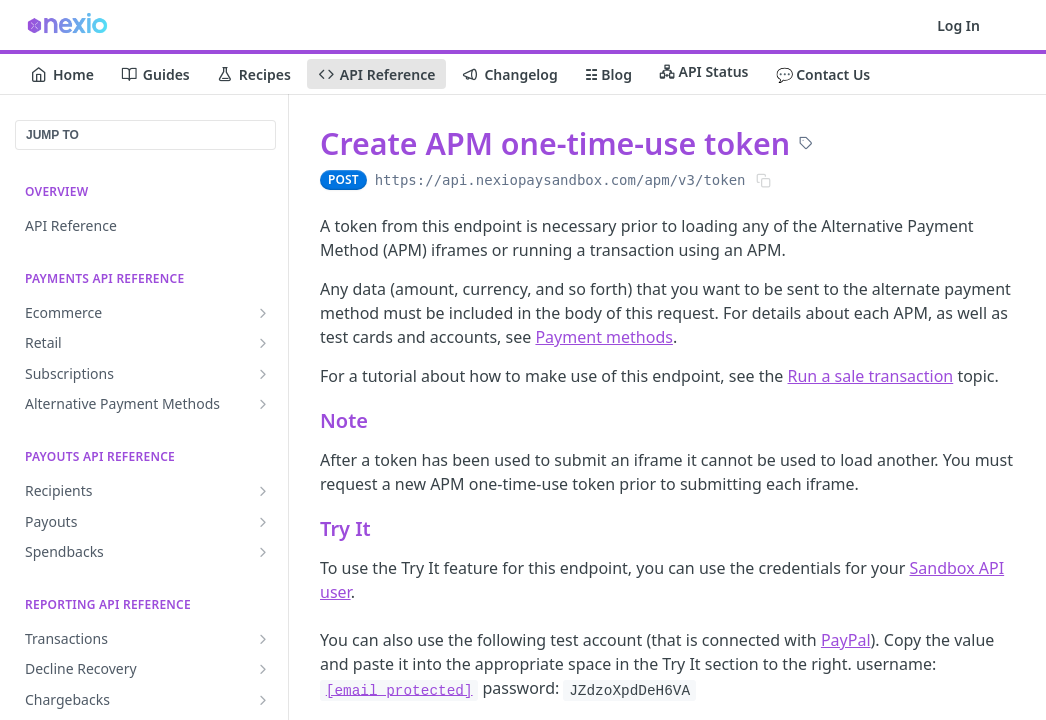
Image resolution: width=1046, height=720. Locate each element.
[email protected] (399, 690)
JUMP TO (52, 135)
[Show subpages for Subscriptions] (263, 374)
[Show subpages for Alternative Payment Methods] (263, 404)
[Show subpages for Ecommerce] (263, 313)
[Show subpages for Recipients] (263, 491)
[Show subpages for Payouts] (263, 522)
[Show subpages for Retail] (263, 343)
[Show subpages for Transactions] (263, 639)
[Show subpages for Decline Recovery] (263, 669)
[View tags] (806, 145)
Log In (958, 25)
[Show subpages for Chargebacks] (263, 700)
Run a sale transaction (871, 376)
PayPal (846, 640)
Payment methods (603, 337)
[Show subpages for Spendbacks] (263, 552)
